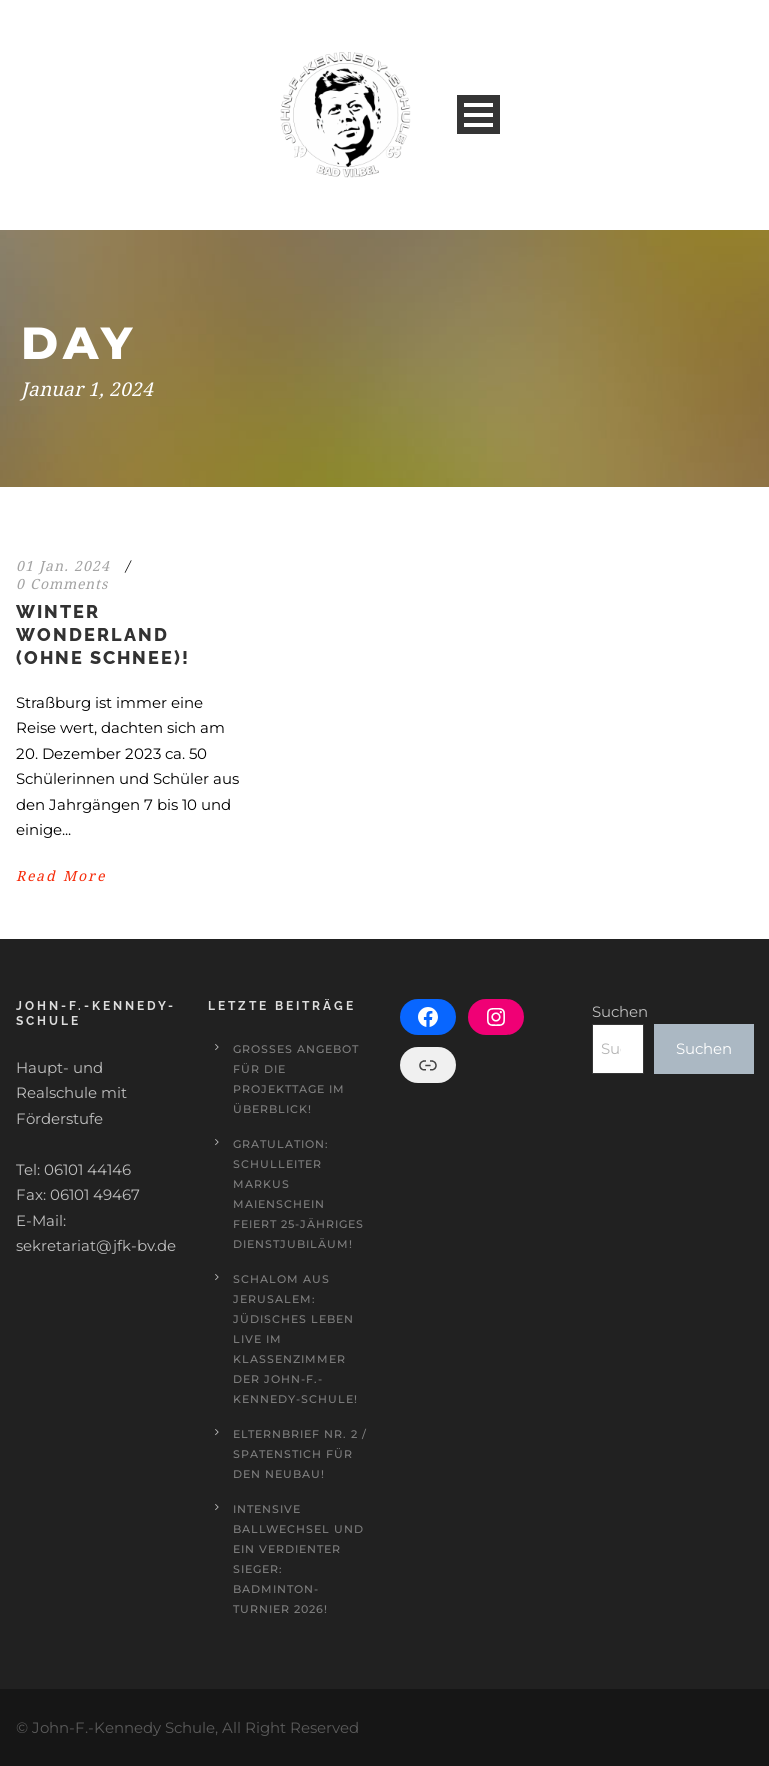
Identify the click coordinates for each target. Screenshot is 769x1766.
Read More (61, 876)
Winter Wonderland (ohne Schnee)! (103, 635)
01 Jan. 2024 (63, 566)
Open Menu (478, 114)
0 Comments (62, 584)
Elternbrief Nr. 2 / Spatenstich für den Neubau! (300, 1454)
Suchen (620, 1011)
